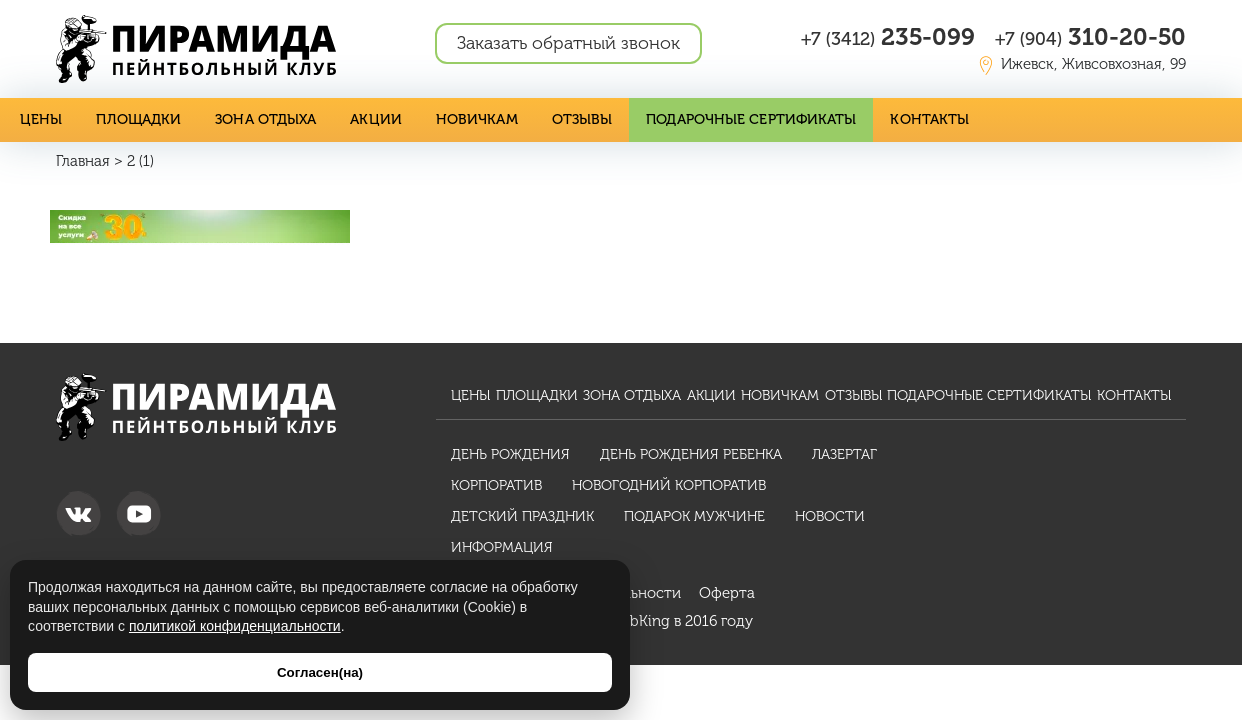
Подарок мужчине (694, 516)
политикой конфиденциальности (235, 626)
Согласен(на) (320, 672)
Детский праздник (522, 516)
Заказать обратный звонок (568, 43)
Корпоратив (496, 485)
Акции (376, 119)
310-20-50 (1090, 36)
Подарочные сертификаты (751, 119)
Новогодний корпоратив (669, 485)
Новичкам (477, 119)
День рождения (510, 454)
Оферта (727, 593)
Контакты (929, 119)
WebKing (639, 621)
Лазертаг (844, 454)
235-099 (888, 36)
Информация (502, 547)
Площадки (138, 119)
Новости (830, 516)
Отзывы (582, 119)
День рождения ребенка (691, 454)
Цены (41, 119)
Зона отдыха (265, 119)
